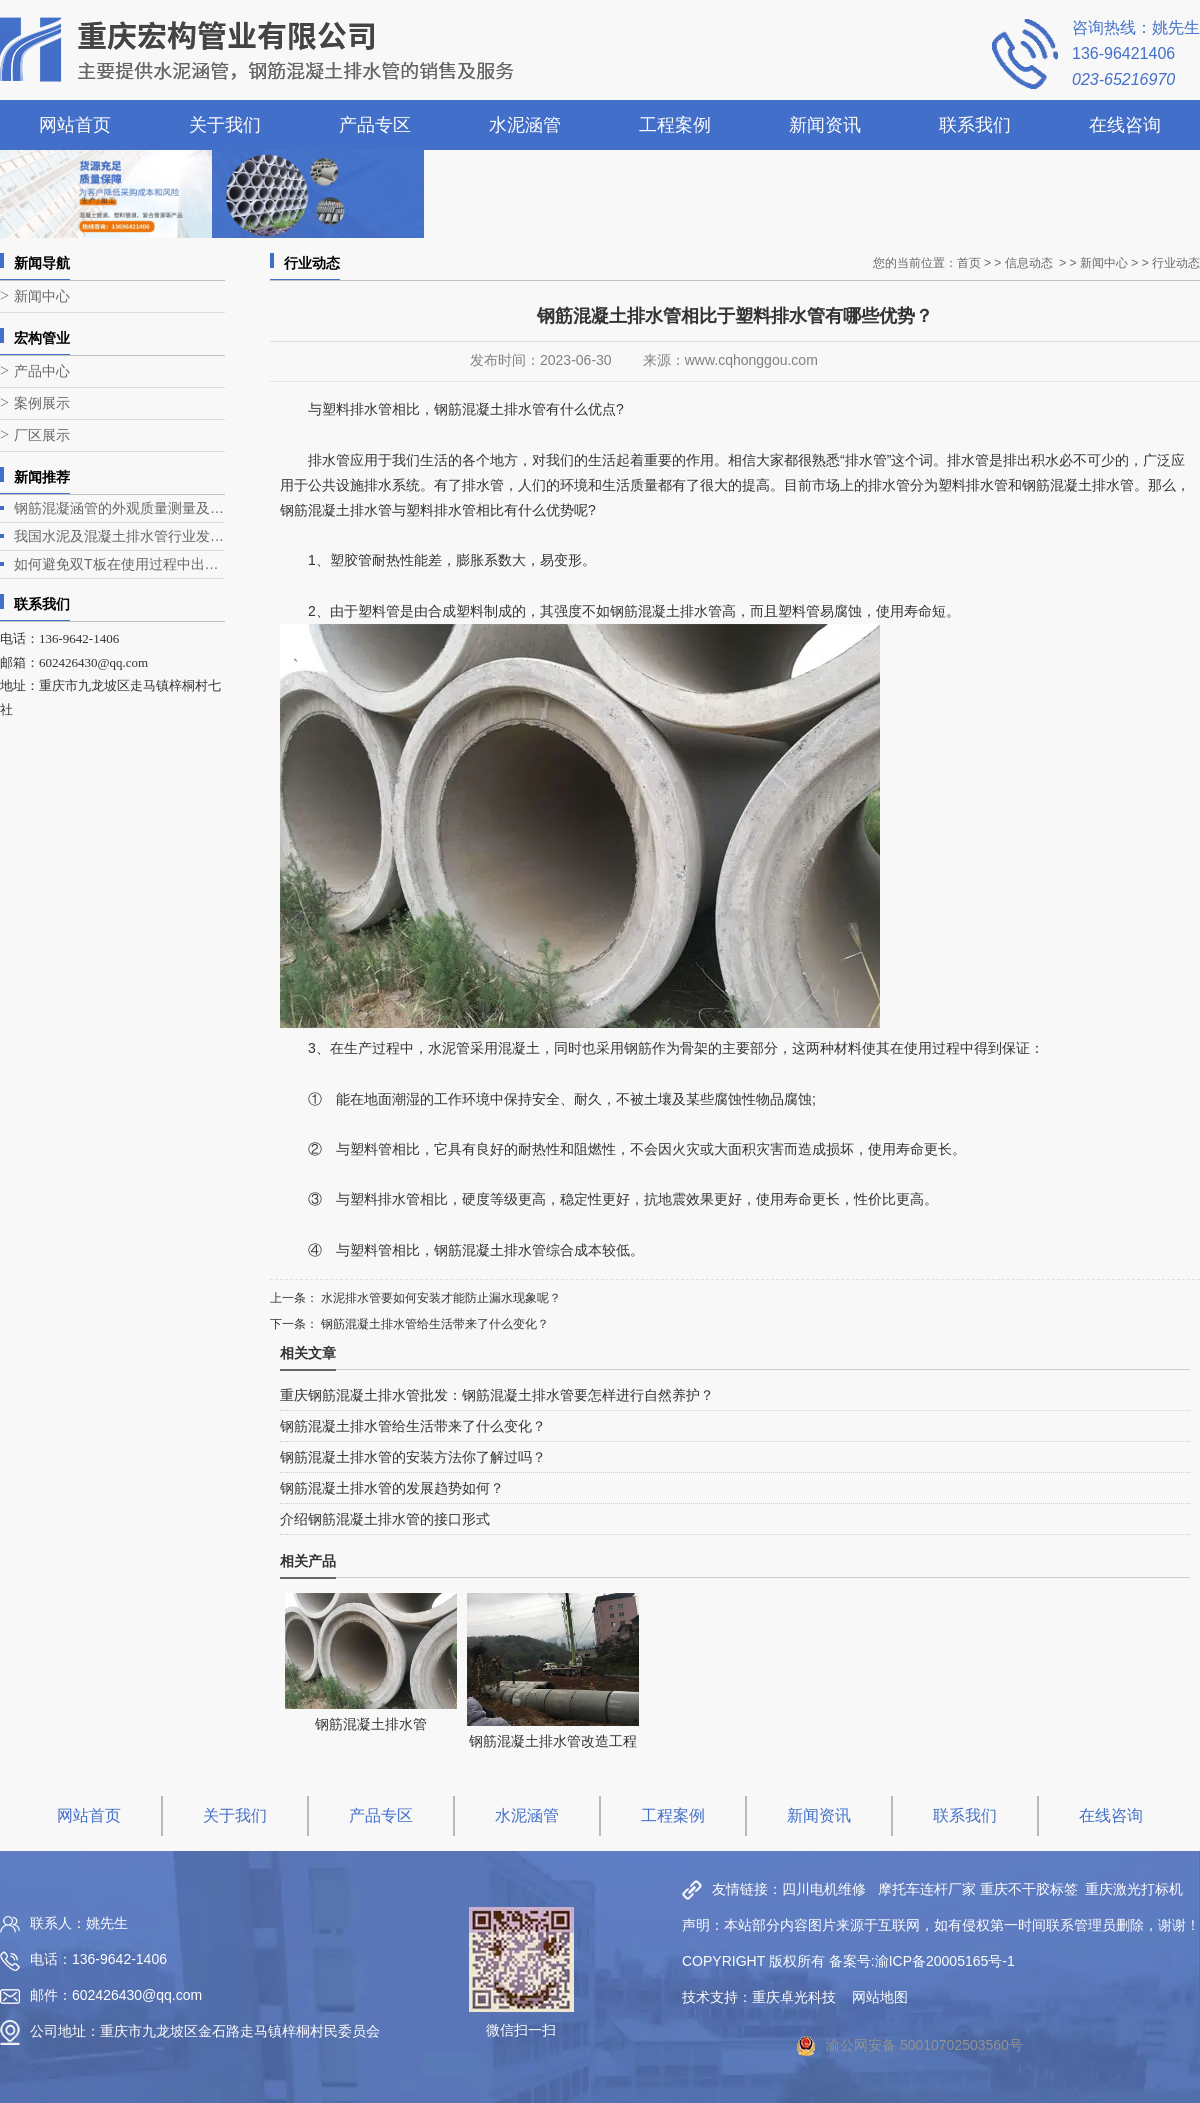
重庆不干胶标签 (1029, 1889)
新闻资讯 (825, 125)
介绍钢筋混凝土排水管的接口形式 (385, 1519)
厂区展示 (42, 435)
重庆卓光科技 (794, 1997)
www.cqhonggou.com (751, 360)
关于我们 (225, 125)
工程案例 (675, 125)
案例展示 (42, 403)
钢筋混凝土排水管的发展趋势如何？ (392, 1488)
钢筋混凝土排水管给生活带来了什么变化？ (433, 1324)
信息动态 (1029, 263)
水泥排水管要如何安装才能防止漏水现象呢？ (439, 1298)
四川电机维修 (824, 1889)
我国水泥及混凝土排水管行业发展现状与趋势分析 (119, 536)
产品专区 (375, 125)
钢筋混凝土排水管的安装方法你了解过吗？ (413, 1457)
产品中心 (42, 371)
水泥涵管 (525, 125)
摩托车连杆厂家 (927, 1889)
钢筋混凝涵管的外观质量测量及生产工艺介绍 (119, 508)
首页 (969, 263)
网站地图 (880, 1997)
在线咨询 (1125, 125)
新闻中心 (42, 296)
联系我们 (975, 125)
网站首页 (75, 125)
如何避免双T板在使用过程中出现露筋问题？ (119, 564)
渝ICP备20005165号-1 (945, 1961)
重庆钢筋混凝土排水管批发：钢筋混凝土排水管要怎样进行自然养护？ (497, 1395)
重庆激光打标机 (1134, 1889)
